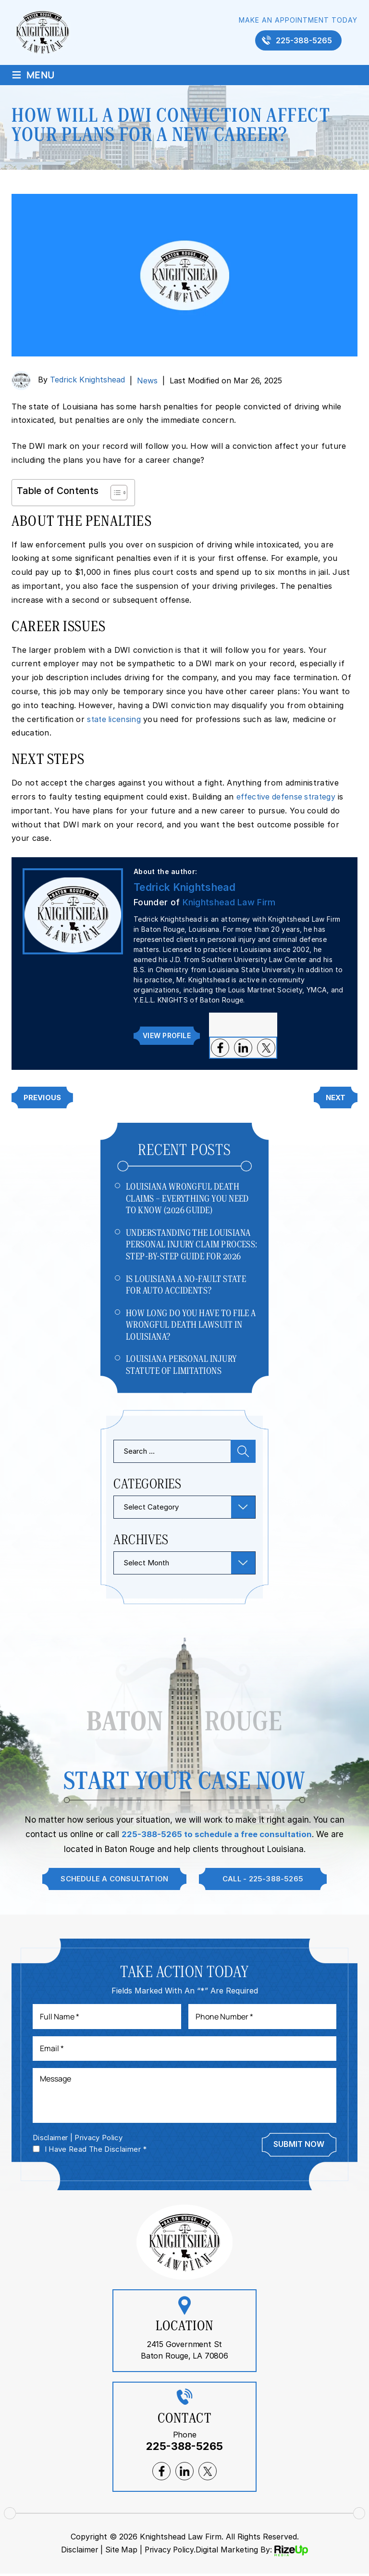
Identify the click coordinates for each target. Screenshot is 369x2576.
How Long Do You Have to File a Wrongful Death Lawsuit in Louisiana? (191, 1325)
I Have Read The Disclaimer (96, 2151)
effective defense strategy (287, 796)
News (147, 380)
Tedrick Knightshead (87, 379)
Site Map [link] (120, 2552)
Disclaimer (51, 2140)
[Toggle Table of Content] (114, 492)
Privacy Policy (100, 2140)
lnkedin (243, 1048)
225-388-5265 (304, 40)
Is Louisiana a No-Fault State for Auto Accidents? (186, 1285)
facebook (220, 1048)
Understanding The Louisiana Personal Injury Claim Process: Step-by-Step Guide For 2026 (192, 1244)
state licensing (114, 719)
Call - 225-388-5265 (264, 1880)
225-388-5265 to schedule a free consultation (217, 1835)
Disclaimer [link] (78, 2552)
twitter (266, 1048)
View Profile (166, 1035)
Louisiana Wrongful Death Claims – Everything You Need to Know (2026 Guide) (187, 1198)
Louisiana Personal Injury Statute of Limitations (181, 1365)
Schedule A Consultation (113, 1880)
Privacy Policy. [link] (170, 2552)
